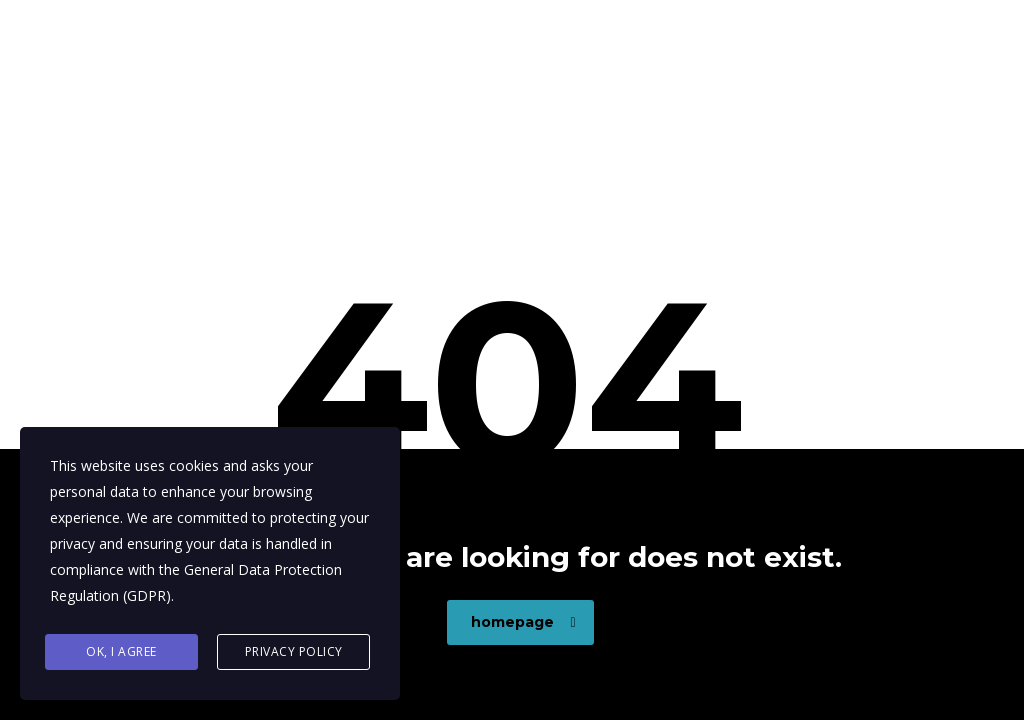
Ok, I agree (121, 651)
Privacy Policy (294, 651)
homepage (523, 622)
